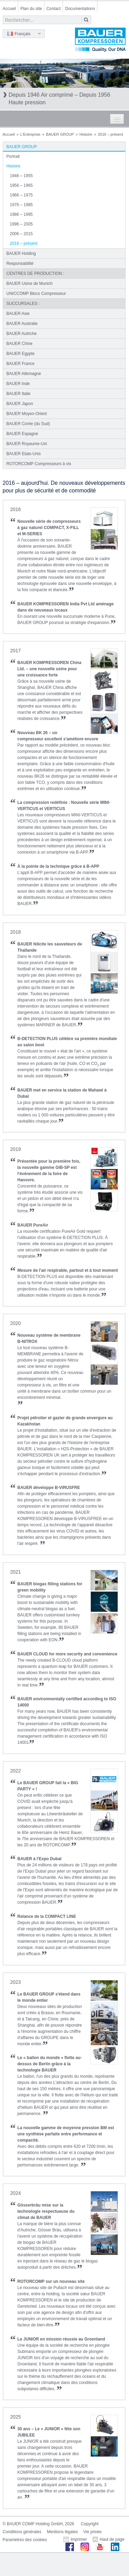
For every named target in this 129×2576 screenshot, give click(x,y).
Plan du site (31, 8)
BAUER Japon (20, 403)
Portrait (13, 156)
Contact (53, 8)
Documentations (80, 8)
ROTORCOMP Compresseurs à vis (39, 463)
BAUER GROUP (60, 134)
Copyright (89, 2523)
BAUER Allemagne (24, 373)
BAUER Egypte (21, 353)
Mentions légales (62, 2531)
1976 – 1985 (21, 204)
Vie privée (92, 2531)
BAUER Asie (18, 313)
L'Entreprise (30, 134)
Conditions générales (22, 2531)
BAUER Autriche (22, 333)
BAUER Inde (18, 383)
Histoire (85, 134)
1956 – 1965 (21, 185)
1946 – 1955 (21, 175)
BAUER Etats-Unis (24, 453)
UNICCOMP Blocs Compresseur (36, 293)
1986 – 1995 (21, 214)
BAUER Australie (22, 323)
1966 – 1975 (21, 195)
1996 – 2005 (21, 224)
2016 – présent (23, 243)
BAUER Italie (19, 393)
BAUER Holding (21, 253)
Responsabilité (20, 263)
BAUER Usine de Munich (30, 283)
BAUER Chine (20, 343)
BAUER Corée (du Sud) (28, 423)
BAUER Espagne (22, 433)
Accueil (9, 8)
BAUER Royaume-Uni (27, 443)
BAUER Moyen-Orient (27, 413)
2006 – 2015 (21, 233)
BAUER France (21, 363)
